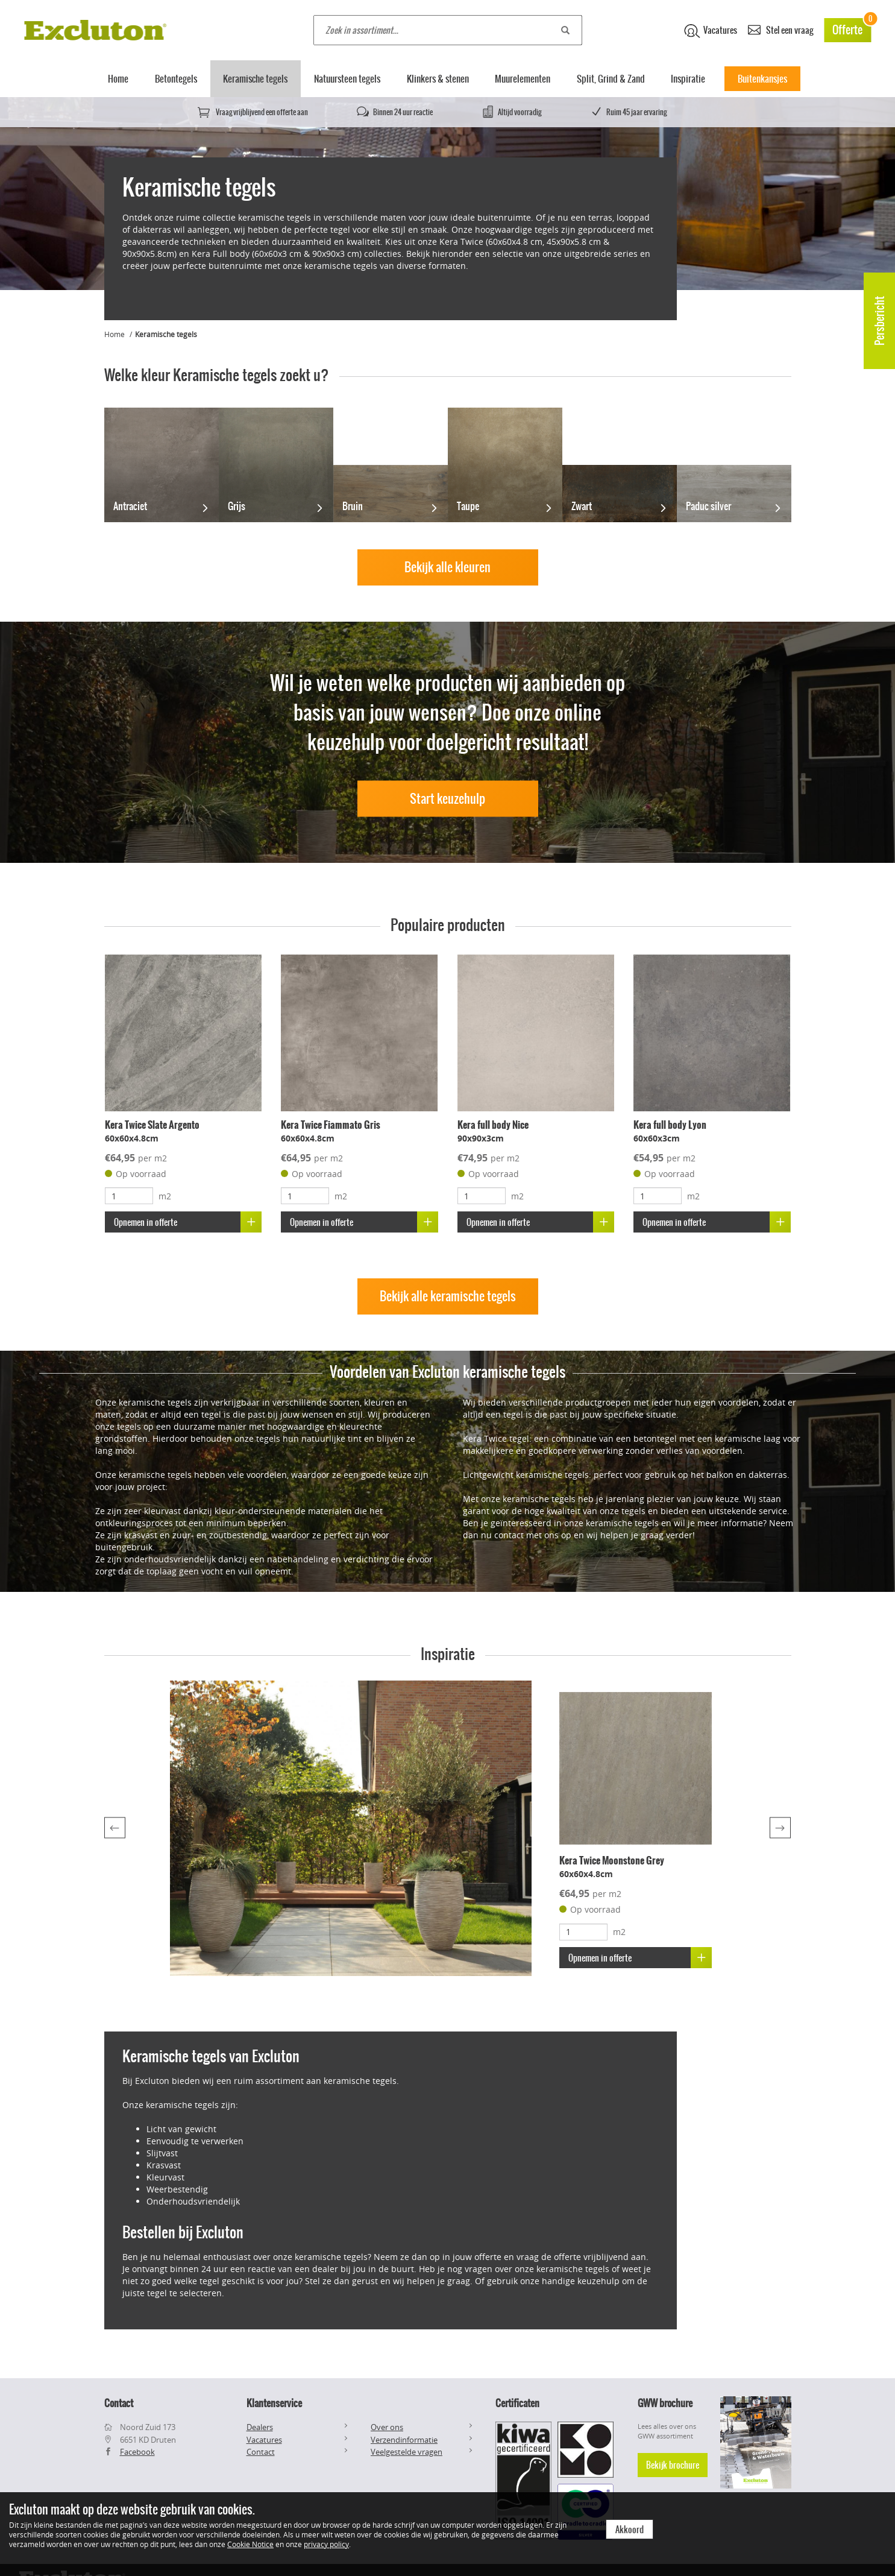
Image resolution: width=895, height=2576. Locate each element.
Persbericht (879, 321)
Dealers (260, 2427)
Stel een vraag (780, 29)
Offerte (851, 28)
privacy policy (326, 2544)
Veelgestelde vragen (406, 2451)
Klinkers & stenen (438, 79)
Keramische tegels (255, 79)
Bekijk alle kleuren (447, 567)
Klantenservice (274, 2403)
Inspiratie (688, 79)
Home (118, 79)
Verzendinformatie (404, 2439)
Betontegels (176, 79)
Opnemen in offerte (188, 1222)
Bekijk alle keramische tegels (448, 1296)
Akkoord (629, 2529)
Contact (261, 2451)
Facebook (137, 2451)
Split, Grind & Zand (611, 79)
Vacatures (710, 31)
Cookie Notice (250, 2544)
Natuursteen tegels (347, 79)
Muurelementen (522, 79)
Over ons (387, 2427)
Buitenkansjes (762, 79)
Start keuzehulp (447, 798)
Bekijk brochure (672, 2465)
